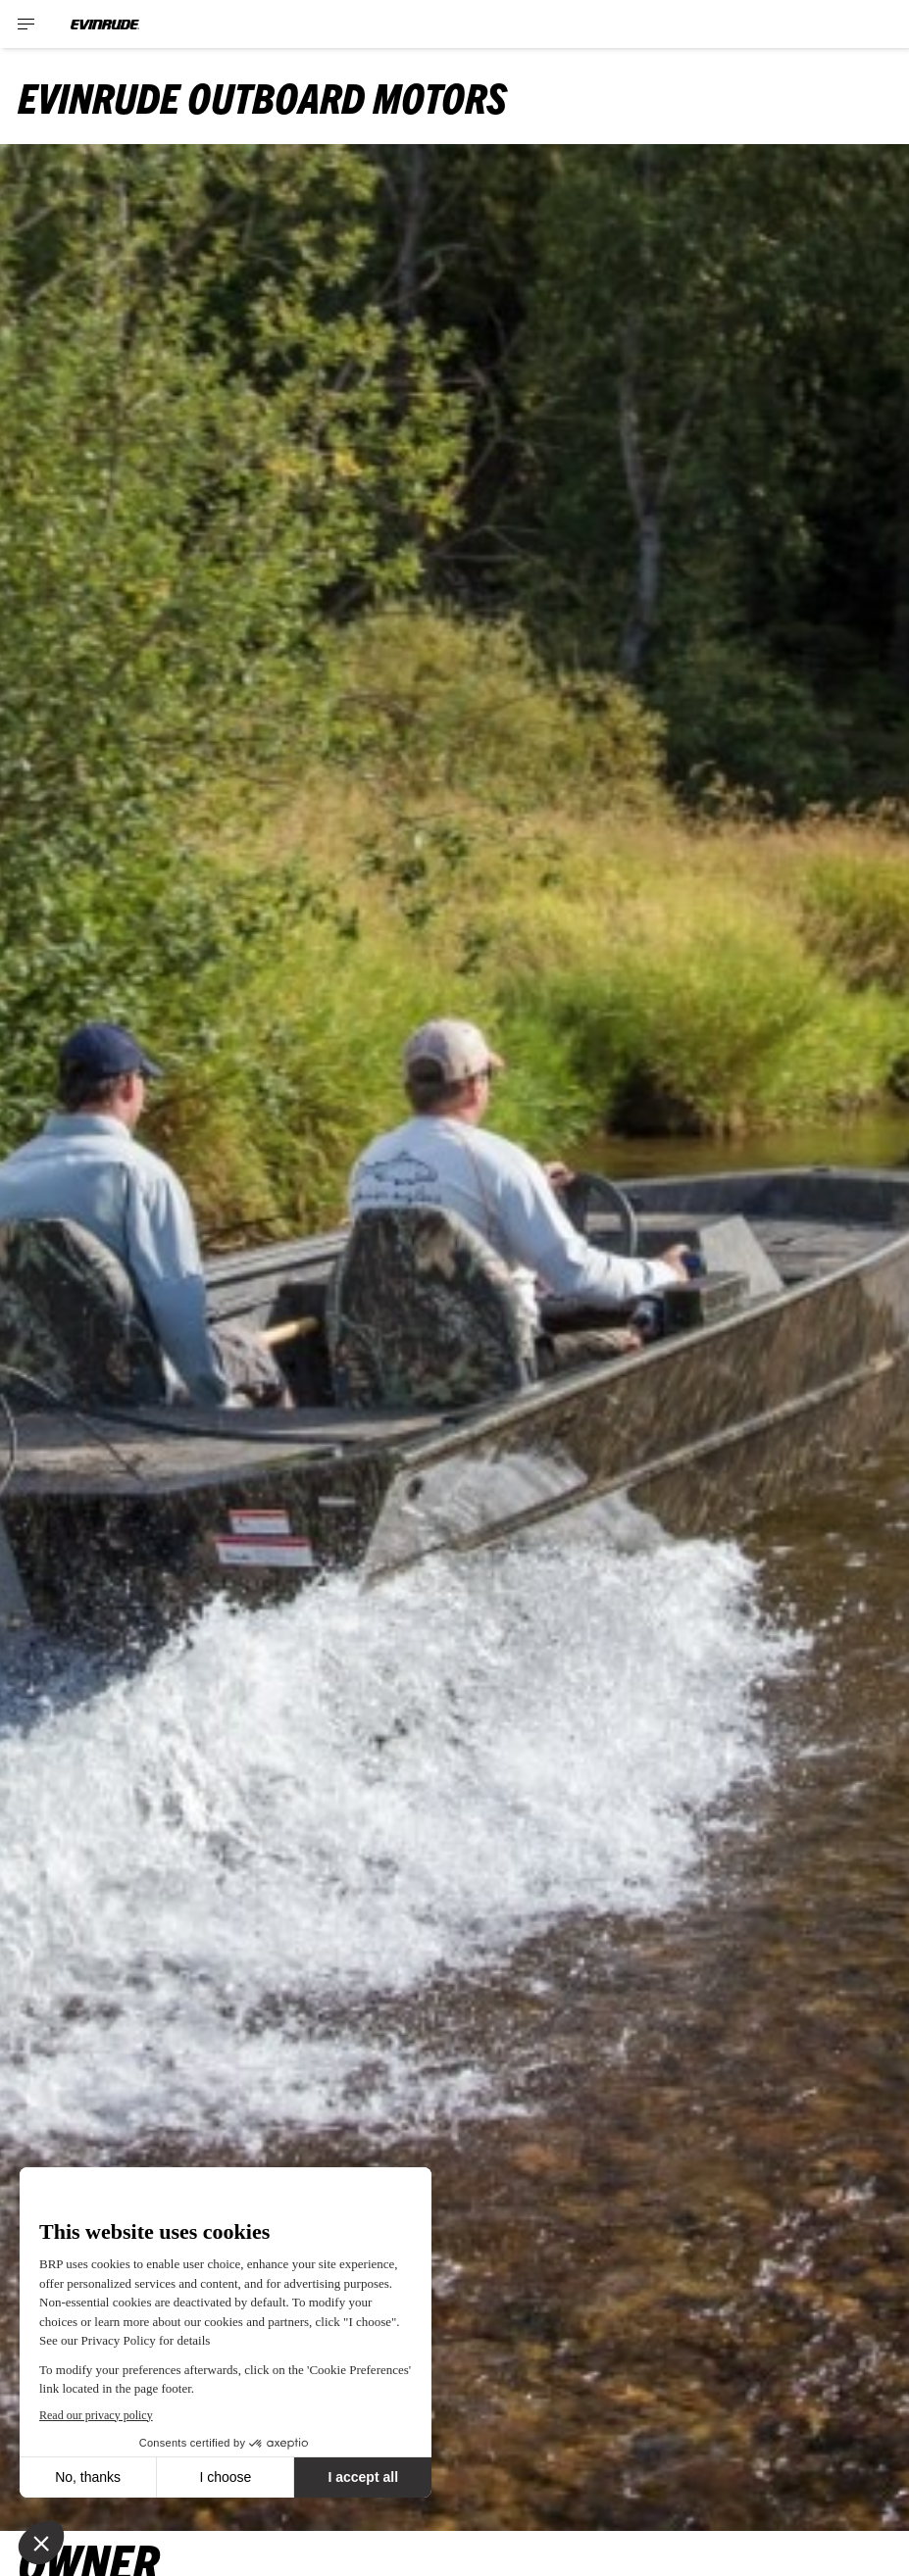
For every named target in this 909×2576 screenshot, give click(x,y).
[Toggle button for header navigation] (26, 24)
